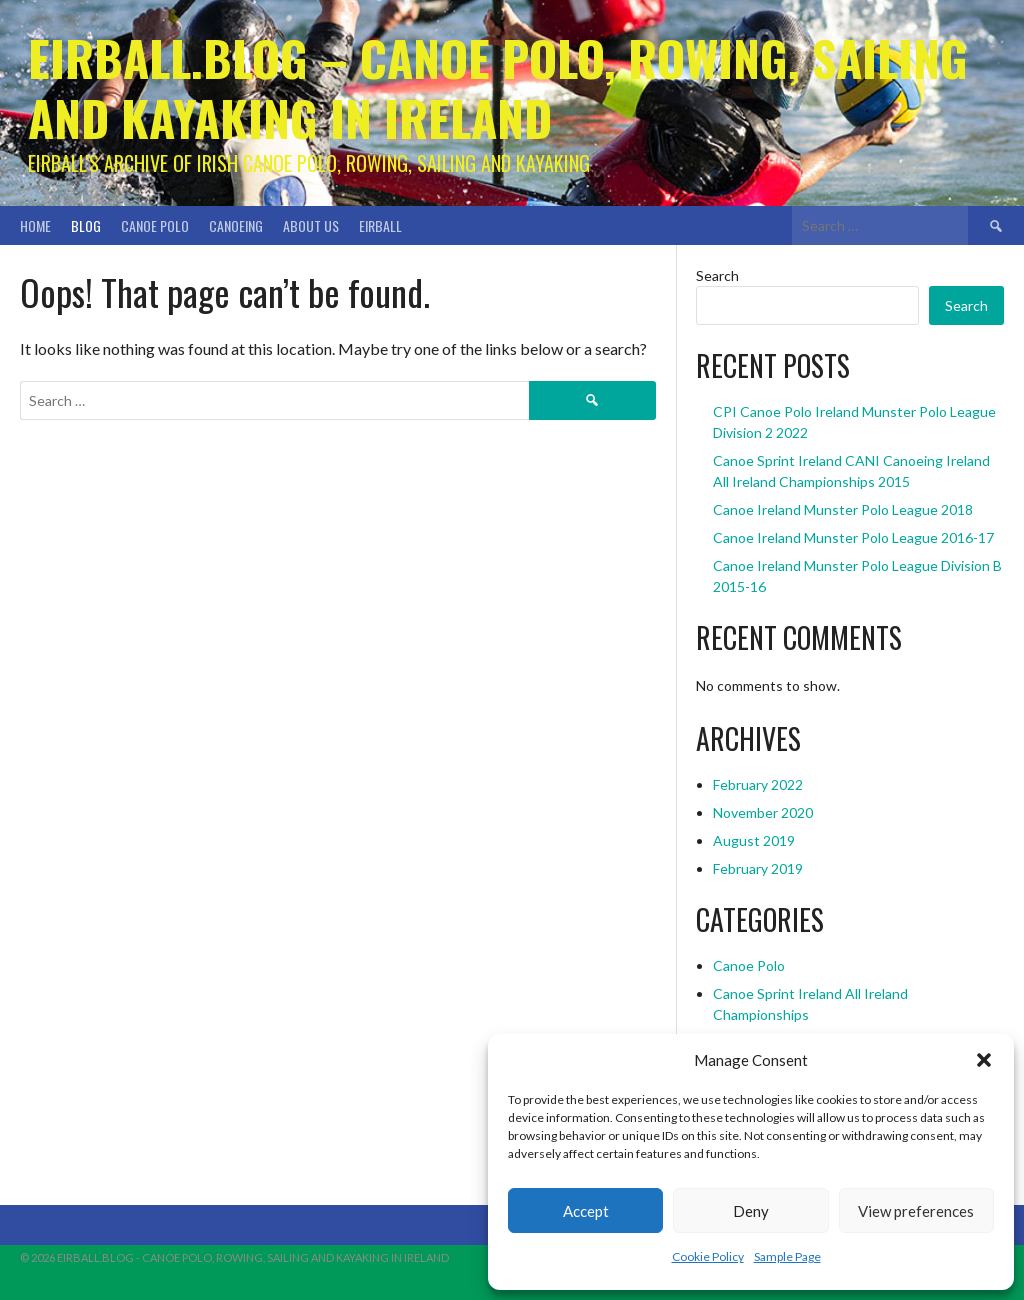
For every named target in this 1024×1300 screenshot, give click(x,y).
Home (35, 225)
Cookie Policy (708, 1256)
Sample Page (787, 1256)
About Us (311, 225)
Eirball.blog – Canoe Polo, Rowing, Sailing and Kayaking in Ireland (498, 87)
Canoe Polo (155, 225)
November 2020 (763, 812)
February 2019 (758, 868)
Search (717, 275)
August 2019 (754, 840)
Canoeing (236, 225)
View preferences (916, 1211)
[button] (984, 1060)
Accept (586, 1211)
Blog (86, 225)
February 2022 (758, 784)
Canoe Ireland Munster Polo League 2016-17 (853, 537)
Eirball (380, 225)
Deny (751, 1211)
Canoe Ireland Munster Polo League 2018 (843, 509)
